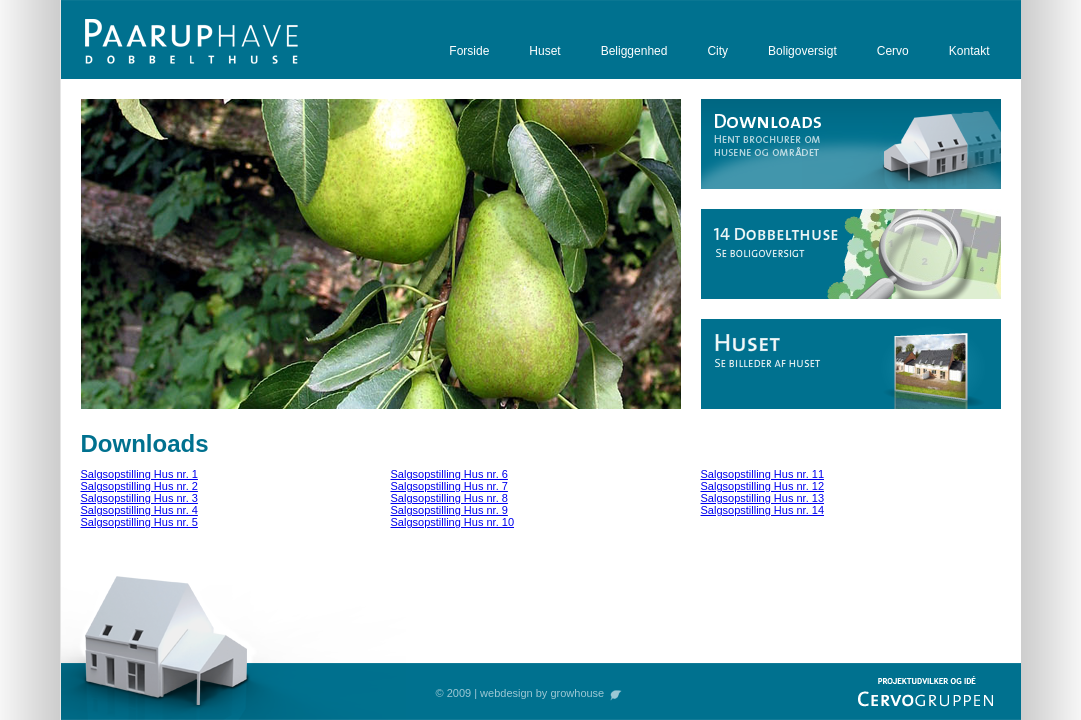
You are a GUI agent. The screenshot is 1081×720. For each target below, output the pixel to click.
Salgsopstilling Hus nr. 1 (139, 474)
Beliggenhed (634, 51)
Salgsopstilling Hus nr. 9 (449, 510)
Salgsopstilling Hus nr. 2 (139, 486)
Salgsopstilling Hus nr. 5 (139, 522)
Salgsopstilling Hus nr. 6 (449, 474)
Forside (469, 51)
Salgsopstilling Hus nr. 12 (763, 486)
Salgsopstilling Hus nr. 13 (763, 498)
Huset (544, 51)
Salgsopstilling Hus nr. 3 (139, 498)
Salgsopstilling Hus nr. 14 (763, 510)
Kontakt (969, 51)
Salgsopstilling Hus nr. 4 (139, 510)
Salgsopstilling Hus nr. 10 (453, 522)
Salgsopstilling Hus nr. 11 (763, 474)
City (717, 51)
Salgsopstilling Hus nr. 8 (449, 498)
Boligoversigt (802, 51)
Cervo (893, 51)
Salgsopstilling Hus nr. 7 (449, 486)
